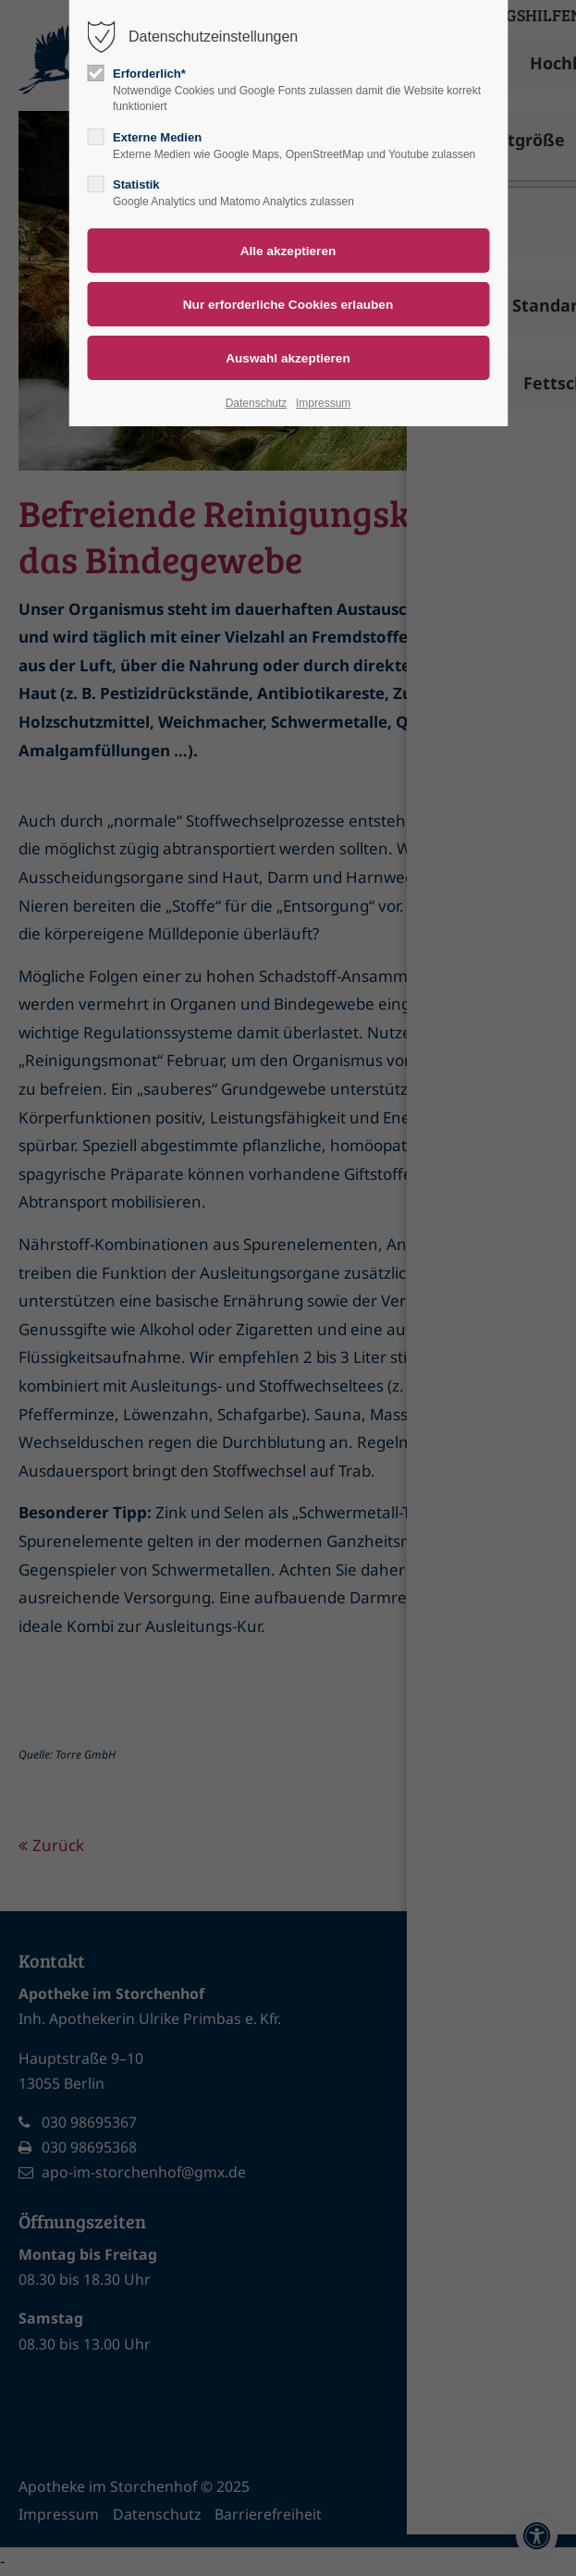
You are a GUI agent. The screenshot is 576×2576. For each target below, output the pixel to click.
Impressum (323, 403)
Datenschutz (257, 403)
